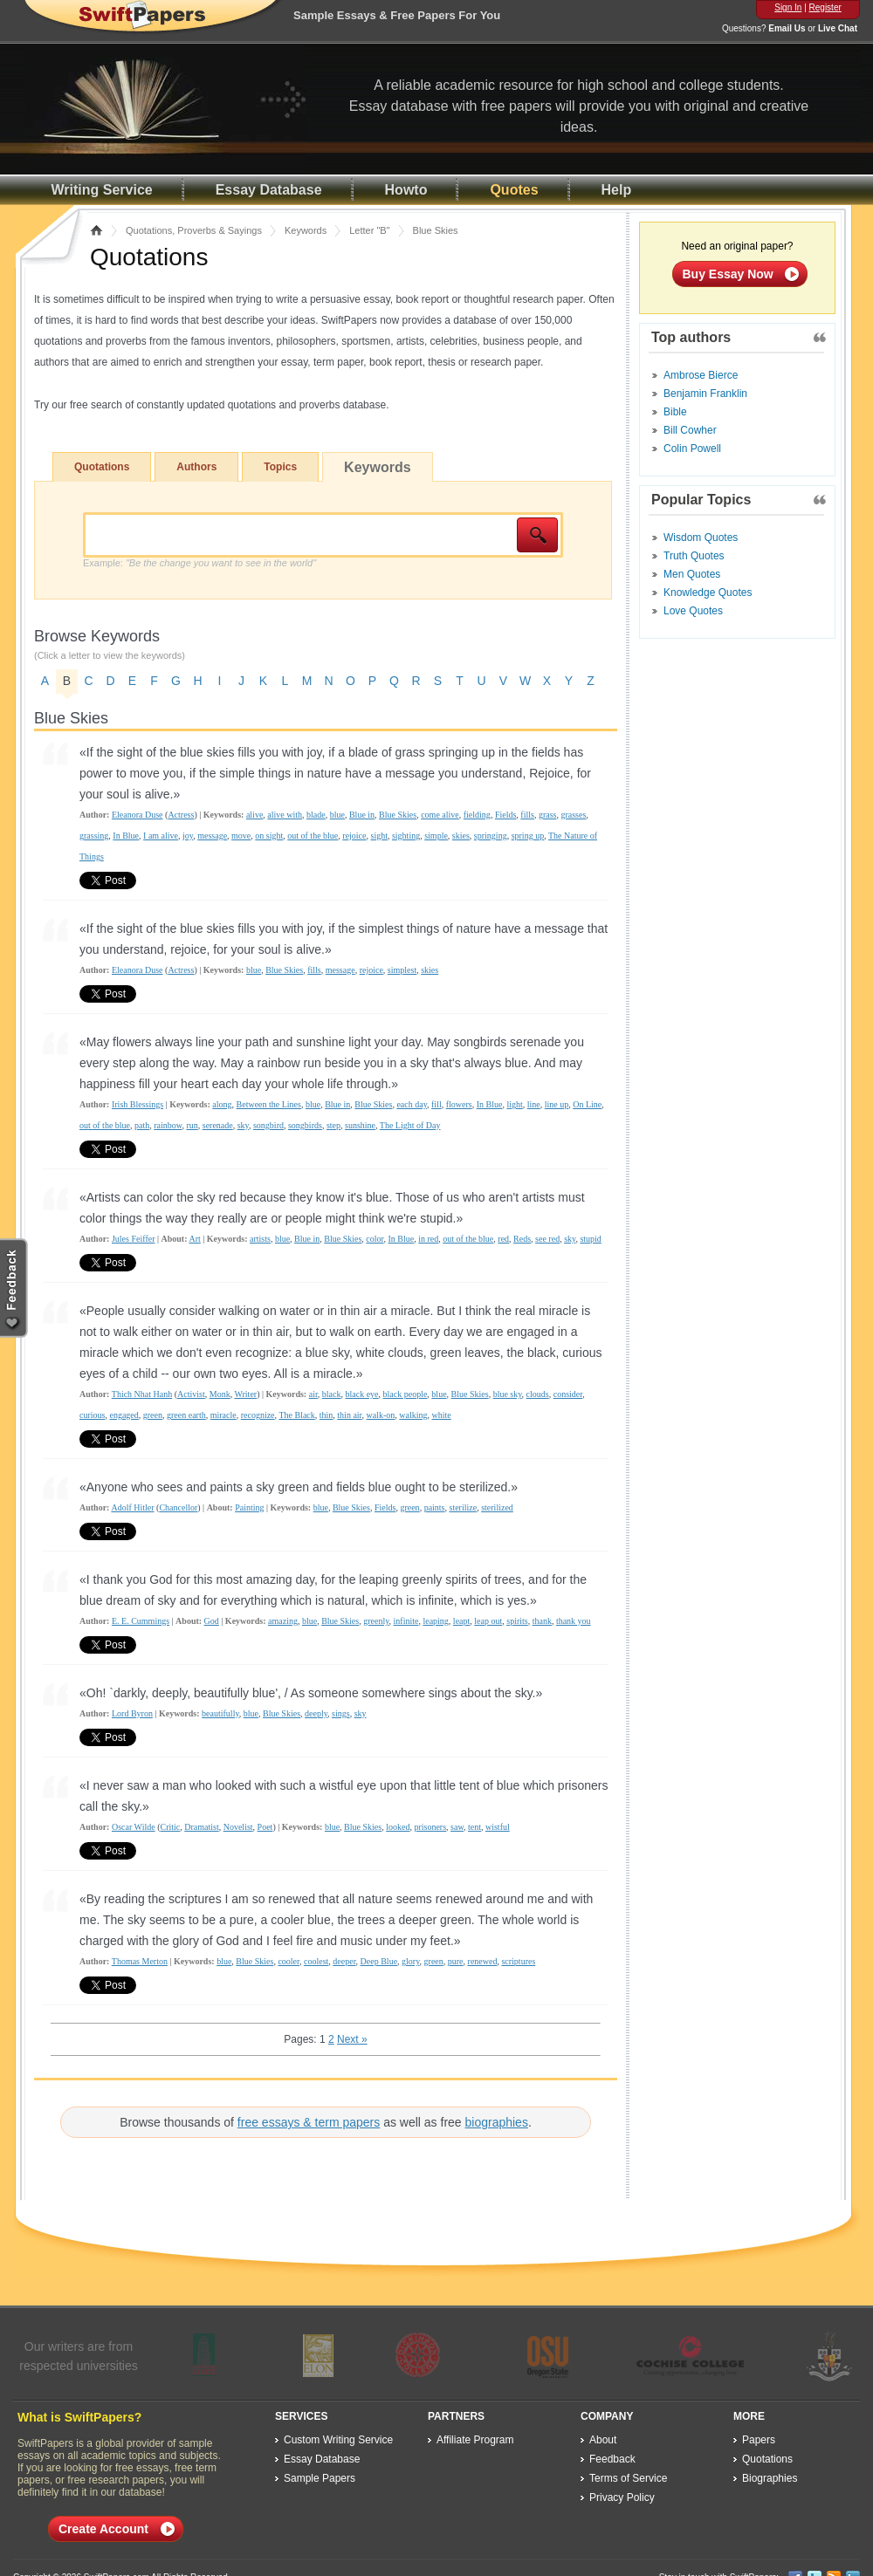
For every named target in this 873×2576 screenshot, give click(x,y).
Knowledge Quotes (707, 592)
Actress (181, 814)
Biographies (769, 2478)
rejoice (354, 835)
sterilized (497, 1507)
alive (254, 814)
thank (542, 1621)
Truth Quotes (694, 556)
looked (397, 1827)
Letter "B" (369, 230)
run (191, 1125)
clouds (537, 1394)
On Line (587, 1104)
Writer (245, 1394)
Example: (199, 563)
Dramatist (201, 1827)
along (221, 1104)
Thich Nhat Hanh (142, 1394)
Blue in (362, 814)
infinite (406, 1621)
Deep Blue (379, 1961)
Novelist (238, 1827)
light (514, 1104)
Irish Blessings (137, 1104)
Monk (220, 1394)
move (241, 835)
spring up (528, 835)
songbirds (305, 1125)
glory (410, 1961)
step (333, 1125)
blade (316, 814)
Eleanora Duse (137, 814)
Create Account (103, 2529)
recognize (258, 1415)
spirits (516, 1621)
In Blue (126, 835)
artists (260, 1238)
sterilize (464, 1507)
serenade (218, 1125)
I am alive (160, 835)
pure (456, 1961)
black (331, 1394)
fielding (477, 814)
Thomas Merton (140, 1961)
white (441, 1415)
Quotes (514, 189)
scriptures (518, 1961)
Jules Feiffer (133, 1238)
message (212, 835)
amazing (283, 1621)
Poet (265, 1827)
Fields (505, 814)
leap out (488, 1621)
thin (326, 1415)
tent (474, 1827)
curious (92, 1415)
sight (379, 835)
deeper (344, 1961)
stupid (590, 1238)
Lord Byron (132, 1713)
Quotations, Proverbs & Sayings (194, 230)
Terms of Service (628, 2478)
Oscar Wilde (133, 1827)
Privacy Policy (622, 2497)
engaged (123, 1415)
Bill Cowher (690, 430)
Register (825, 7)
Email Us (786, 28)
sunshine (360, 1125)
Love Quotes (693, 611)
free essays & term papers (308, 2122)
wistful (497, 1827)
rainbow (168, 1125)
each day (411, 1104)
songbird (268, 1125)
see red (547, 1238)
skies (461, 835)
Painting (249, 1507)
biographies (496, 2122)
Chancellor (178, 1507)
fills (527, 814)
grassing (93, 835)
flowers (459, 1104)
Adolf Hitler (132, 1507)
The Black (296, 1415)
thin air (349, 1415)
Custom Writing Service (338, 2440)
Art (194, 1238)
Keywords (306, 230)
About (602, 2440)
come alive (440, 814)
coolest (316, 1961)
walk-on (381, 1415)
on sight (269, 835)
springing (490, 835)
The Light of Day (410, 1125)
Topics (280, 467)
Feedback (612, 2459)
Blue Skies (397, 814)
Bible (675, 412)
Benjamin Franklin (705, 393)
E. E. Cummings (140, 1621)
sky (243, 1125)
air (313, 1394)
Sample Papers (319, 2478)
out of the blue (312, 835)
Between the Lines (269, 1104)
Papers (758, 2440)
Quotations (101, 467)
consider (567, 1394)
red (503, 1238)
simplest (402, 970)
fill (436, 1104)
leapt (461, 1621)
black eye (362, 1394)
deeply (316, 1713)
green (152, 1415)
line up (557, 1104)
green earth (186, 1415)
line (533, 1104)
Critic (170, 1827)
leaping (435, 1621)
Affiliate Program (474, 2440)
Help (616, 189)
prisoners (430, 1827)
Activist (191, 1394)
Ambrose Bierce (700, 375)
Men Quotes (691, 574)
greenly (375, 1621)
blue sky (507, 1394)
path (141, 1125)
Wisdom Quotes (700, 537)
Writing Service (102, 189)
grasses (573, 814)
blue (337, 814)
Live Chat (837, 28)
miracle (223, 1415)
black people (405, 1394)
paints (434, 1507)
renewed (483, 1961)
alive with (284, 814)
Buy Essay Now (728, 274)
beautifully (220, 1713)
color (374, 1238)
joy (187, 835)
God (211, 1621)
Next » (352, 2039)
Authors (196, 467)
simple (436, 835)
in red (428, 1238)
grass (548, 814)
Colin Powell (692, 448)
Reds (522, 1238)
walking (413, 1415)
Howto (406, 189)
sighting (406, 835)
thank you (573, 1621)
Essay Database (269, 189)
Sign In (787, 7)
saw (457, 1827)
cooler (288, 1961)
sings (341, 1713)
